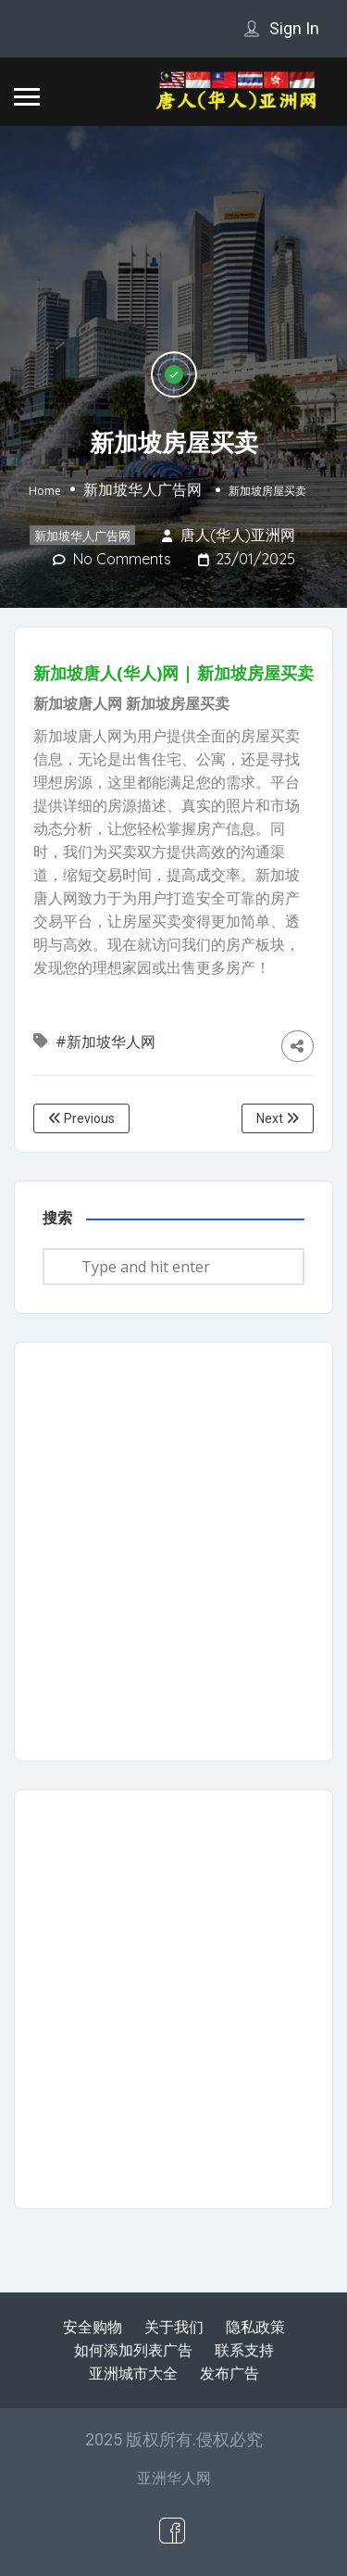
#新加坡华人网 (107, 1041)
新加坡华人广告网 (142, 489)
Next (277, 1118)
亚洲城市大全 (133, 2373)
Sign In (294, 28)
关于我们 (174, 2326)
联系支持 (244, 2350)
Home (45, 491)
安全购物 (92, 2326)
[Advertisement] (173, 1551)
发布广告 (229, 2373)
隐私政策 (255, 2326)
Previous (81, 1118)
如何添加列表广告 (133, 2350)
